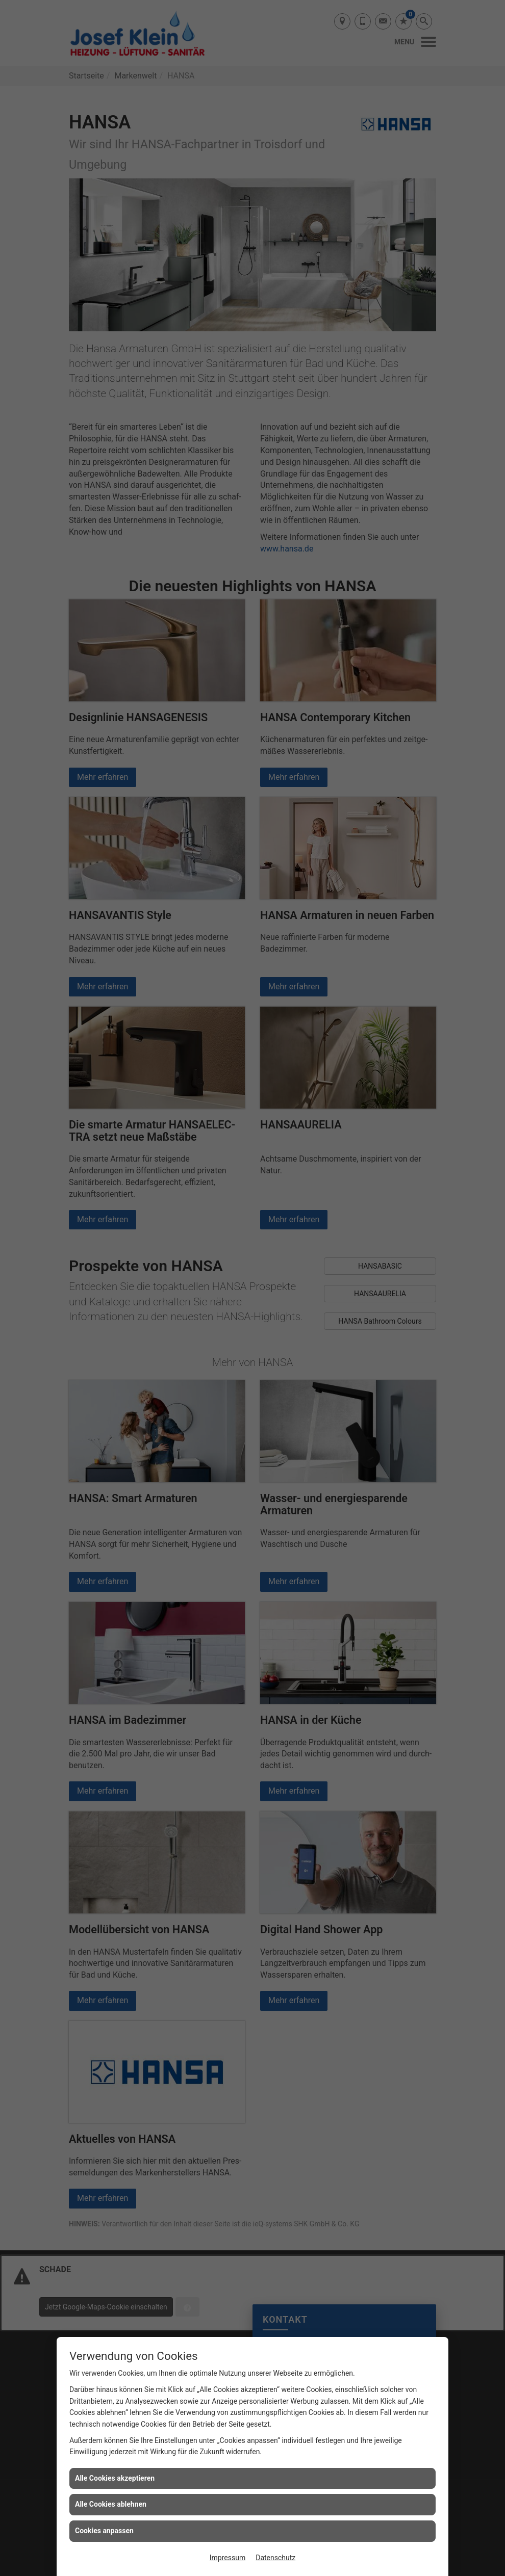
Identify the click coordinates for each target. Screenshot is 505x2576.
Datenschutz (275, 2558)
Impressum (227, 2558)
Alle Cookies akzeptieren (115, 2478)
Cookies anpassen (104, 2531)
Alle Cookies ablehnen (110, 2504)
